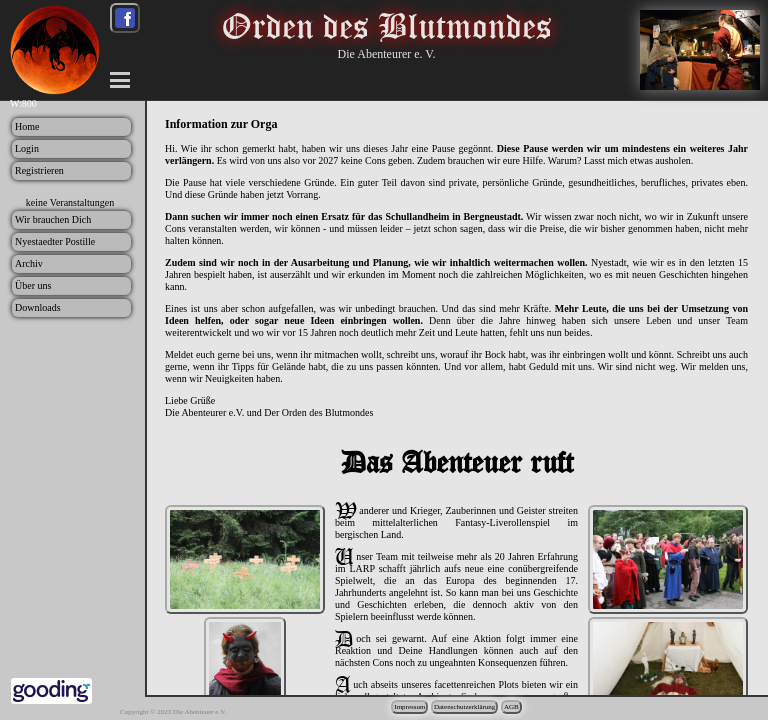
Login (27, 148)
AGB (511, 707)
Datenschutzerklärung (464, 707)
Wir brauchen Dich (53, 219)
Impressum (409, 707)
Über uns (33, 285)
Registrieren (39, 170)
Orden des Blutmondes (387, 26)
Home (27, 126)
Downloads (38, 307)
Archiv (29, 263)
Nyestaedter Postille (55, 241)
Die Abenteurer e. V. (387, 54)
